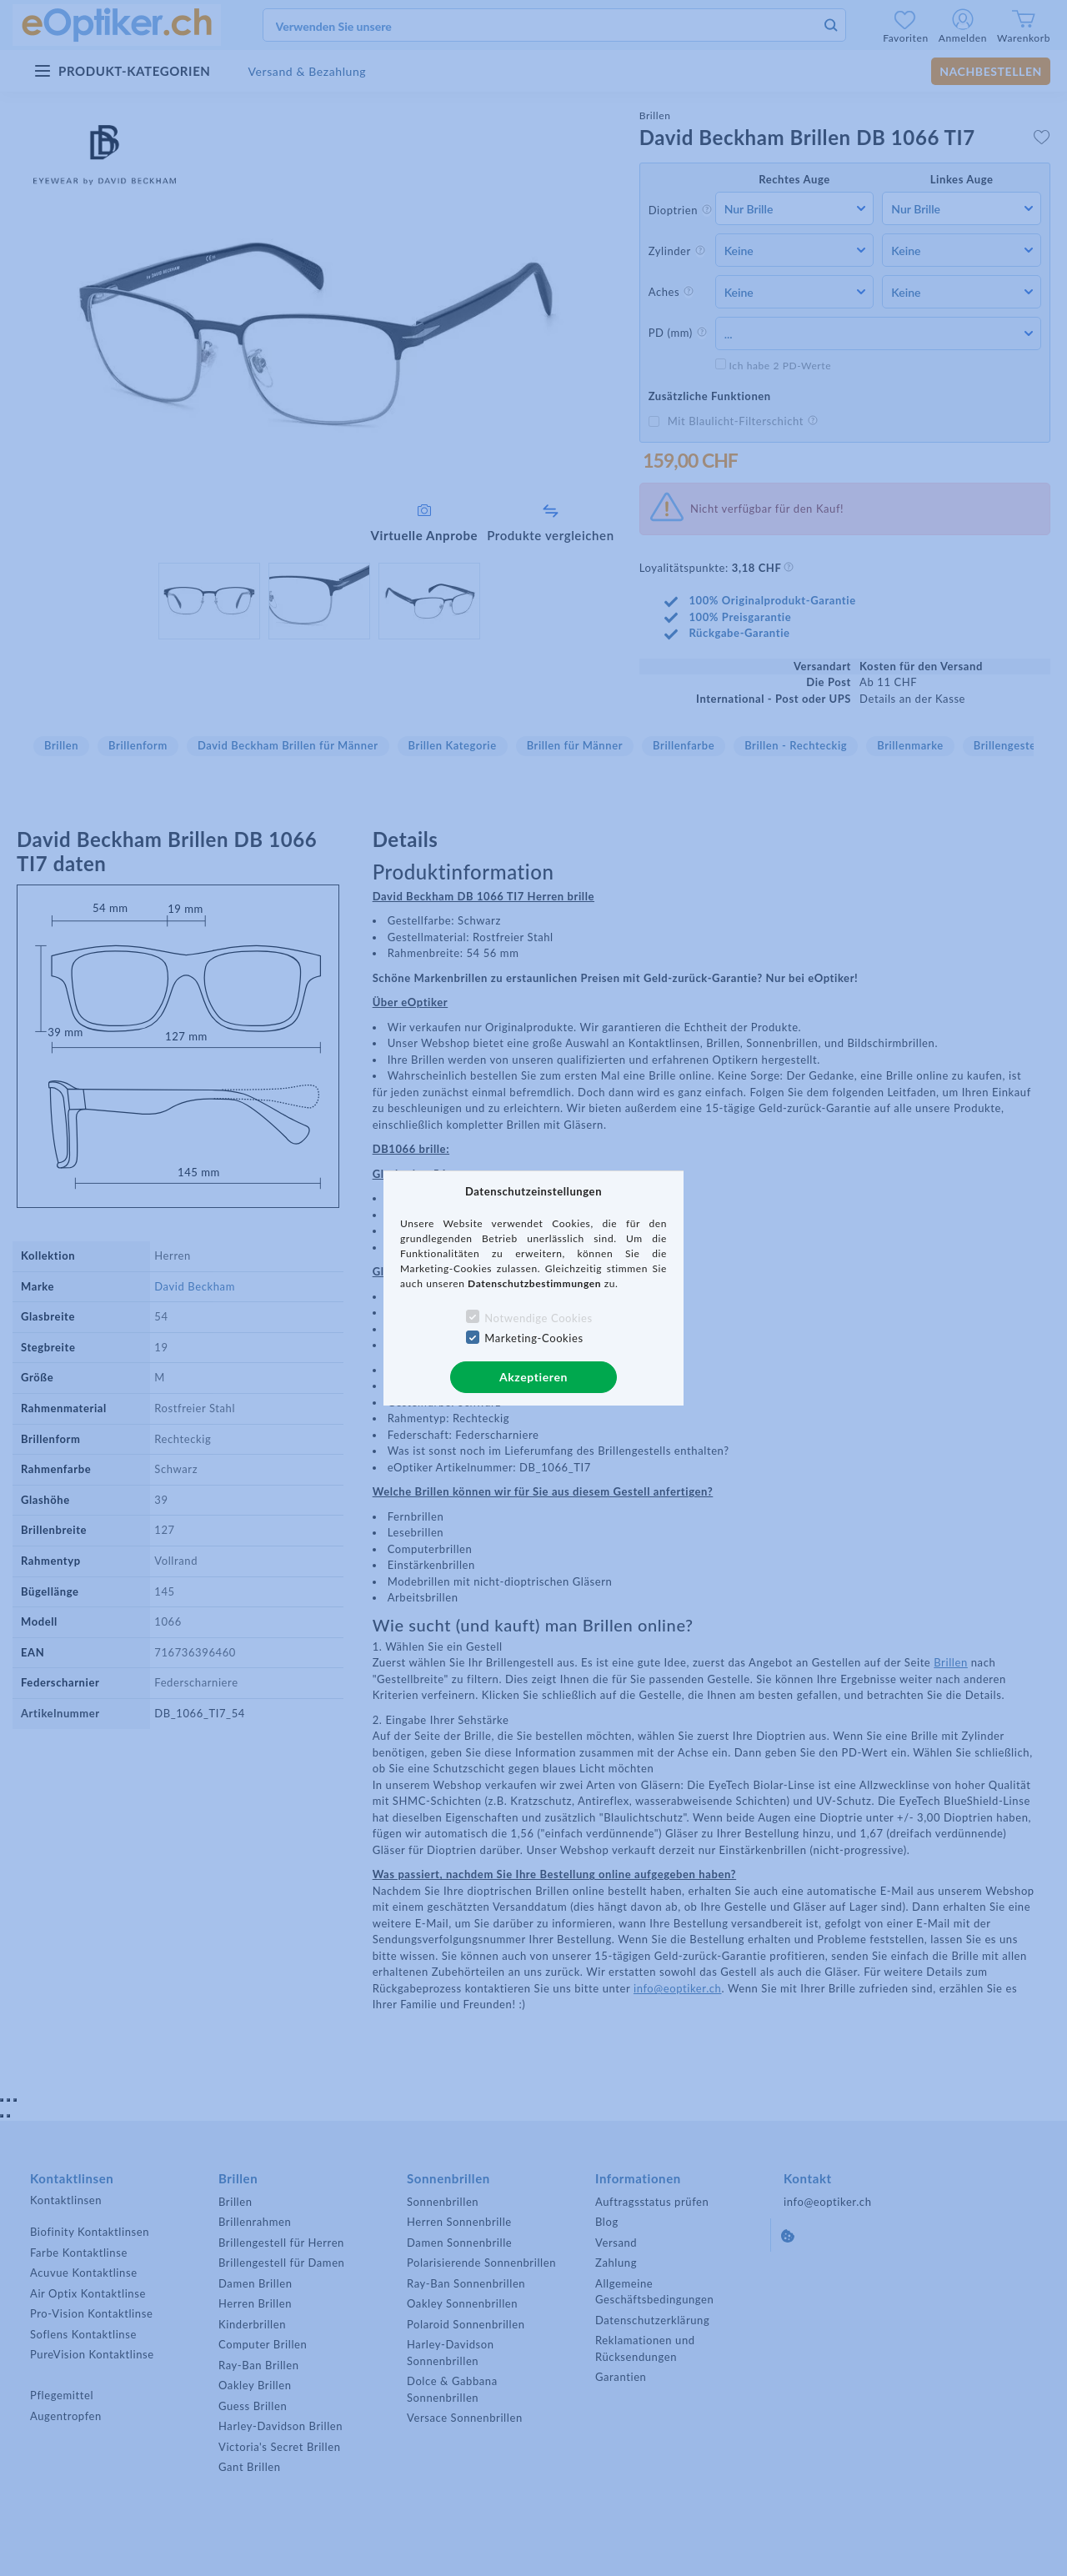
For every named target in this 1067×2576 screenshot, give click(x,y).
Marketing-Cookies (533, 1338)
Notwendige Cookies (538, 1318)
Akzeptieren (533, 1377)
